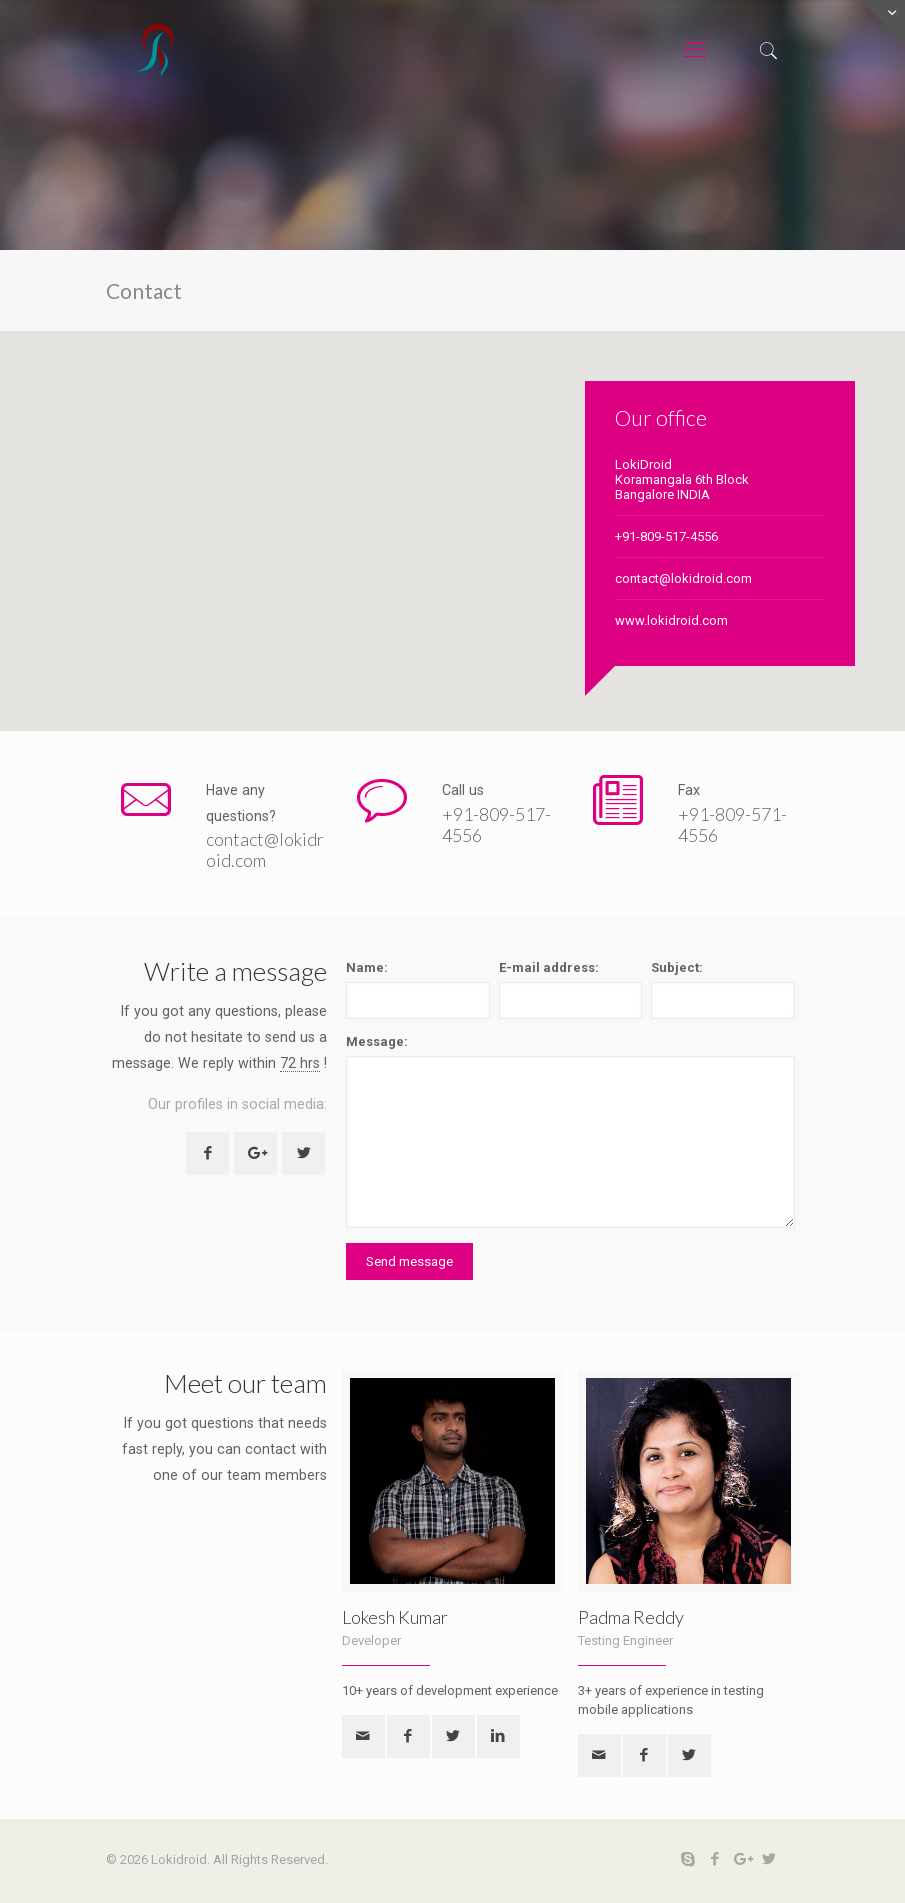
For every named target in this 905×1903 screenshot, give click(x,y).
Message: (377, 1041)
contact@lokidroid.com (683, 578)
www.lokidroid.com (671, 620)
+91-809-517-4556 (666, 536)
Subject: (677, 967)
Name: (367, 967)
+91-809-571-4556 (732, 825)
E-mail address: (549, 967)
